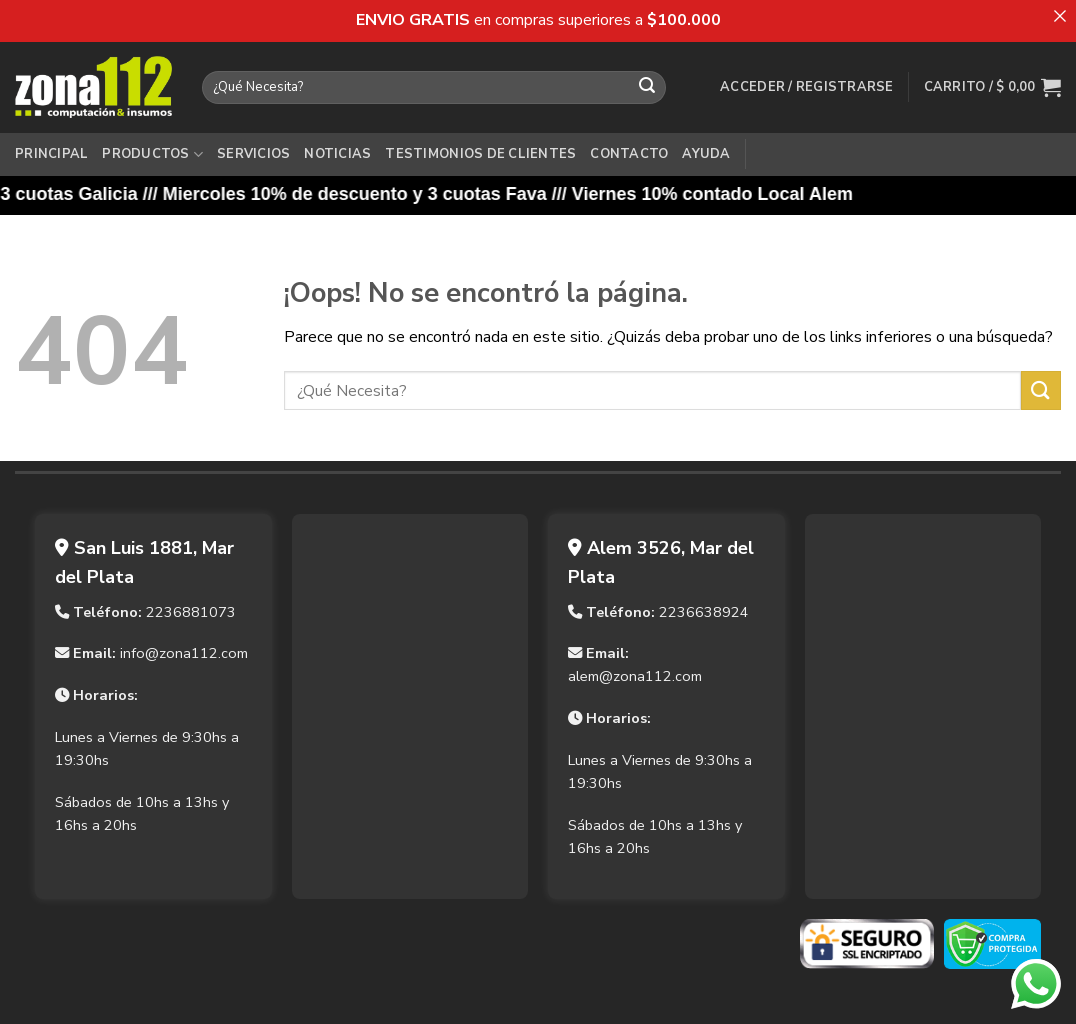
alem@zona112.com (635, 676)
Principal (51, 154)
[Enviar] (647, 87)
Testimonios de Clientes (480, 154)
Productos (152, 154)
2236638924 (704, 612)
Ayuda (706, 154)
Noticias (337, 154)
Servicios (253, 154)
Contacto (629, 154)
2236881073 (191, 612)
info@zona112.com (184, 653)
